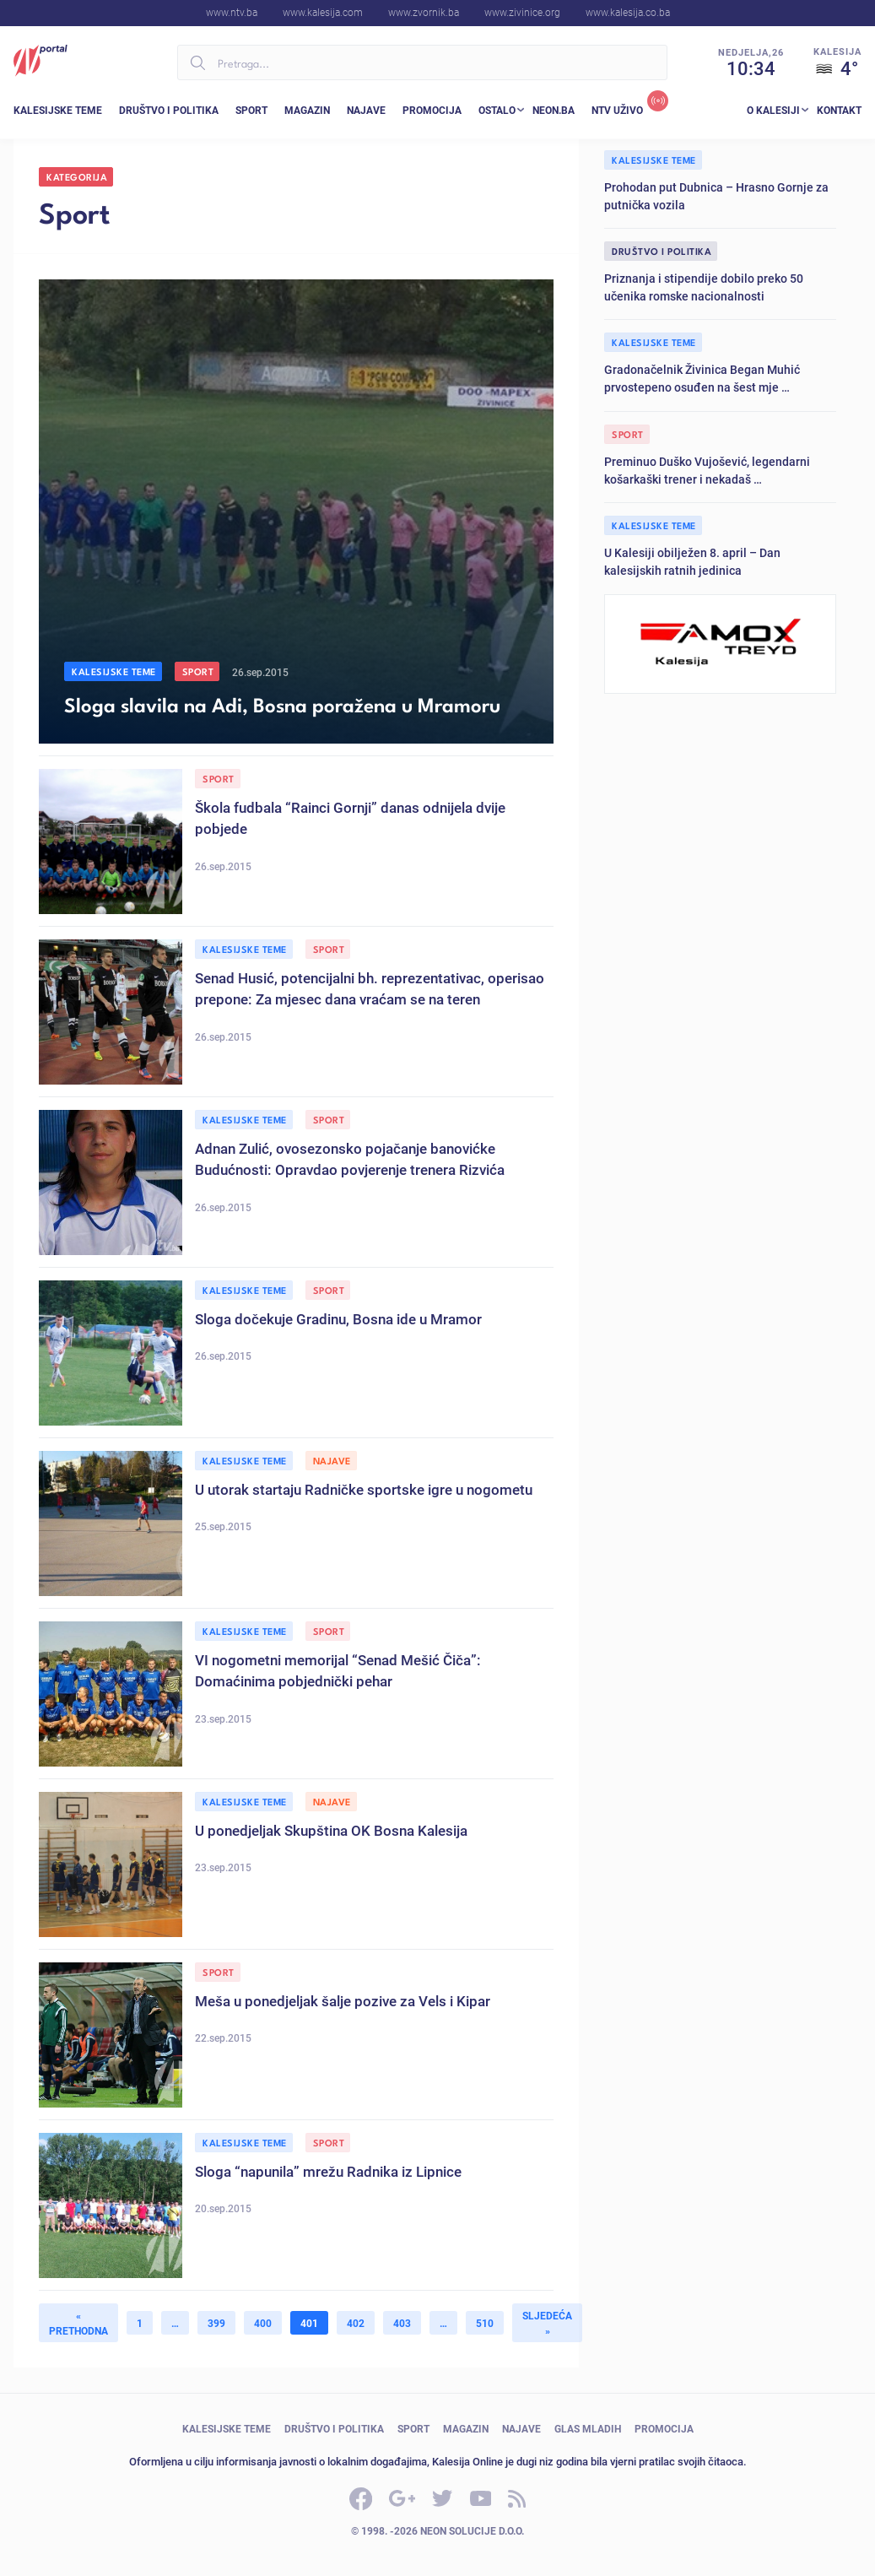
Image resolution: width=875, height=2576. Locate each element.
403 (402, 2323)
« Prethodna (78, 2322)
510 (485, 2323)
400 (263, 2323)
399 (216, 2323)
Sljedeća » (547, 2322)
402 (356, 2323)
